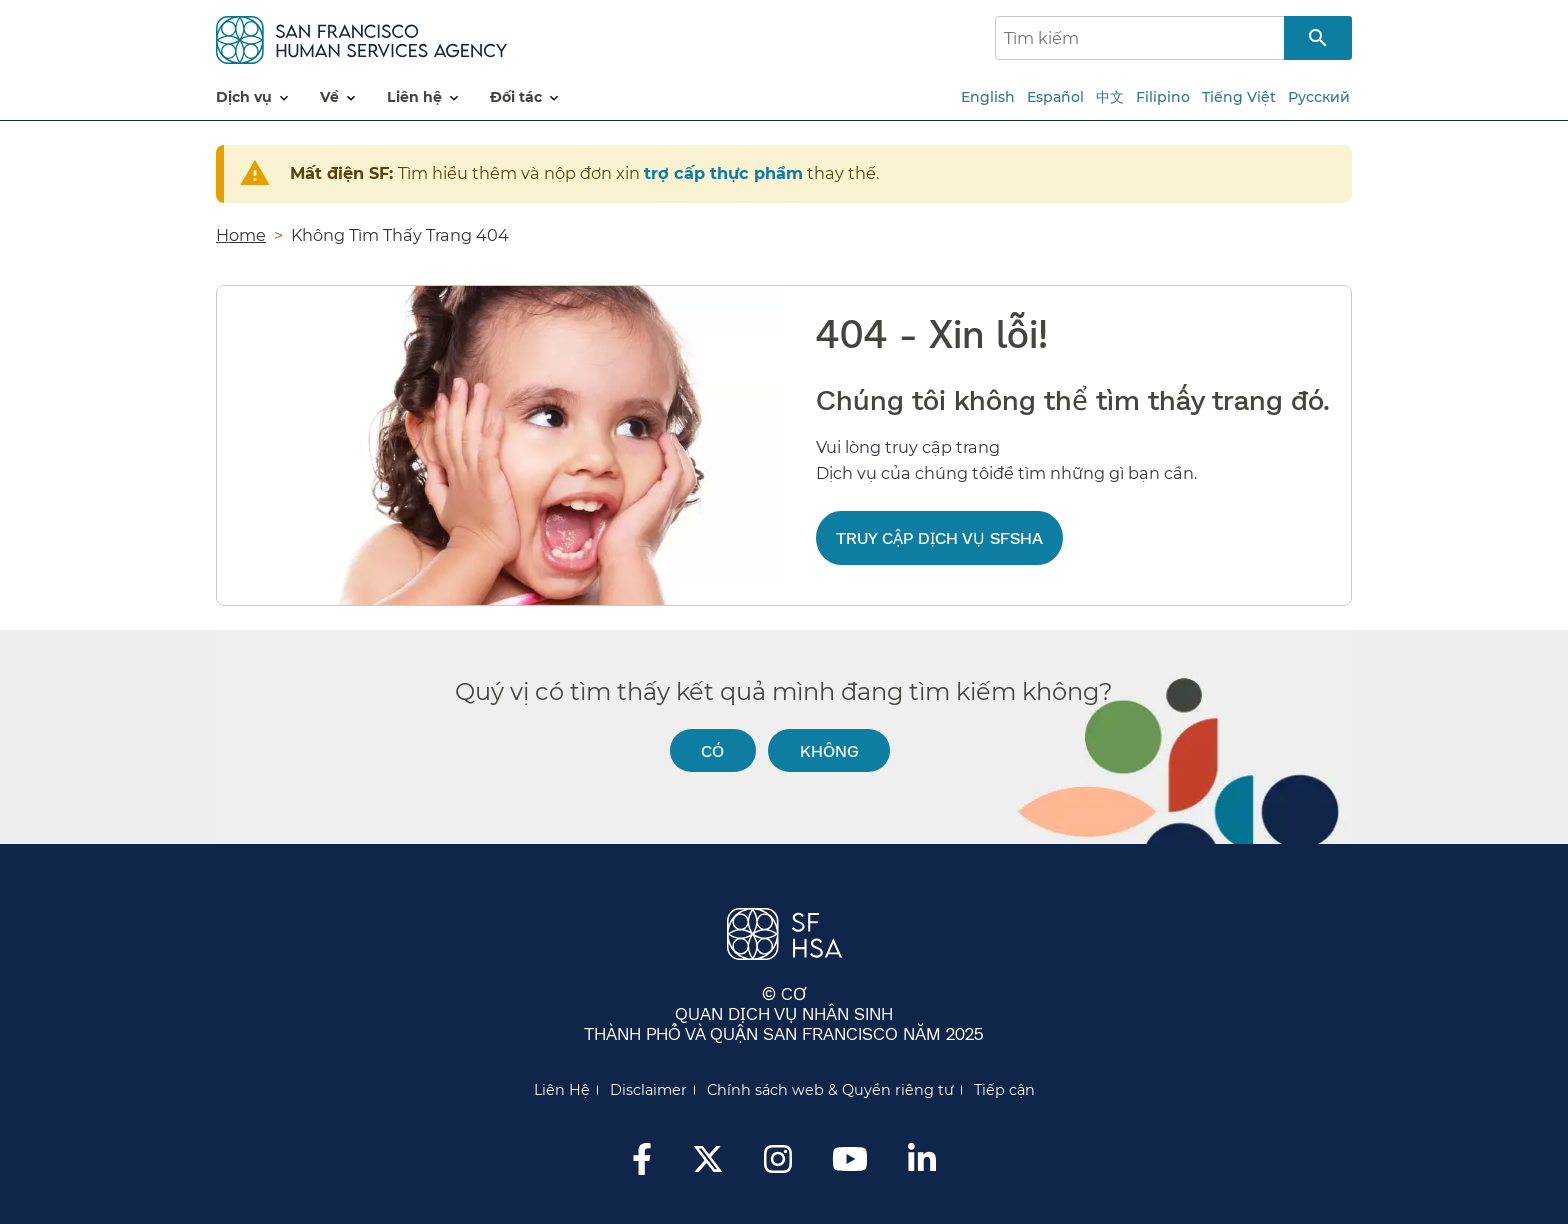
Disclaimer (648, 1090)
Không (829, 750)
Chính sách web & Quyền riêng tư (830, 1090)
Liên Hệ (562, 1090)
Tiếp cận (1004, 1090)
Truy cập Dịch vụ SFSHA (939, 537)
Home (241, 235)
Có (712, 750)
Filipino (1163, 97)
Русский (1319, 97)
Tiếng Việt (1239, 97)
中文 (1110, 97)
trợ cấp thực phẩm (723, 173)
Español (1055, 97)
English (988, 97)
